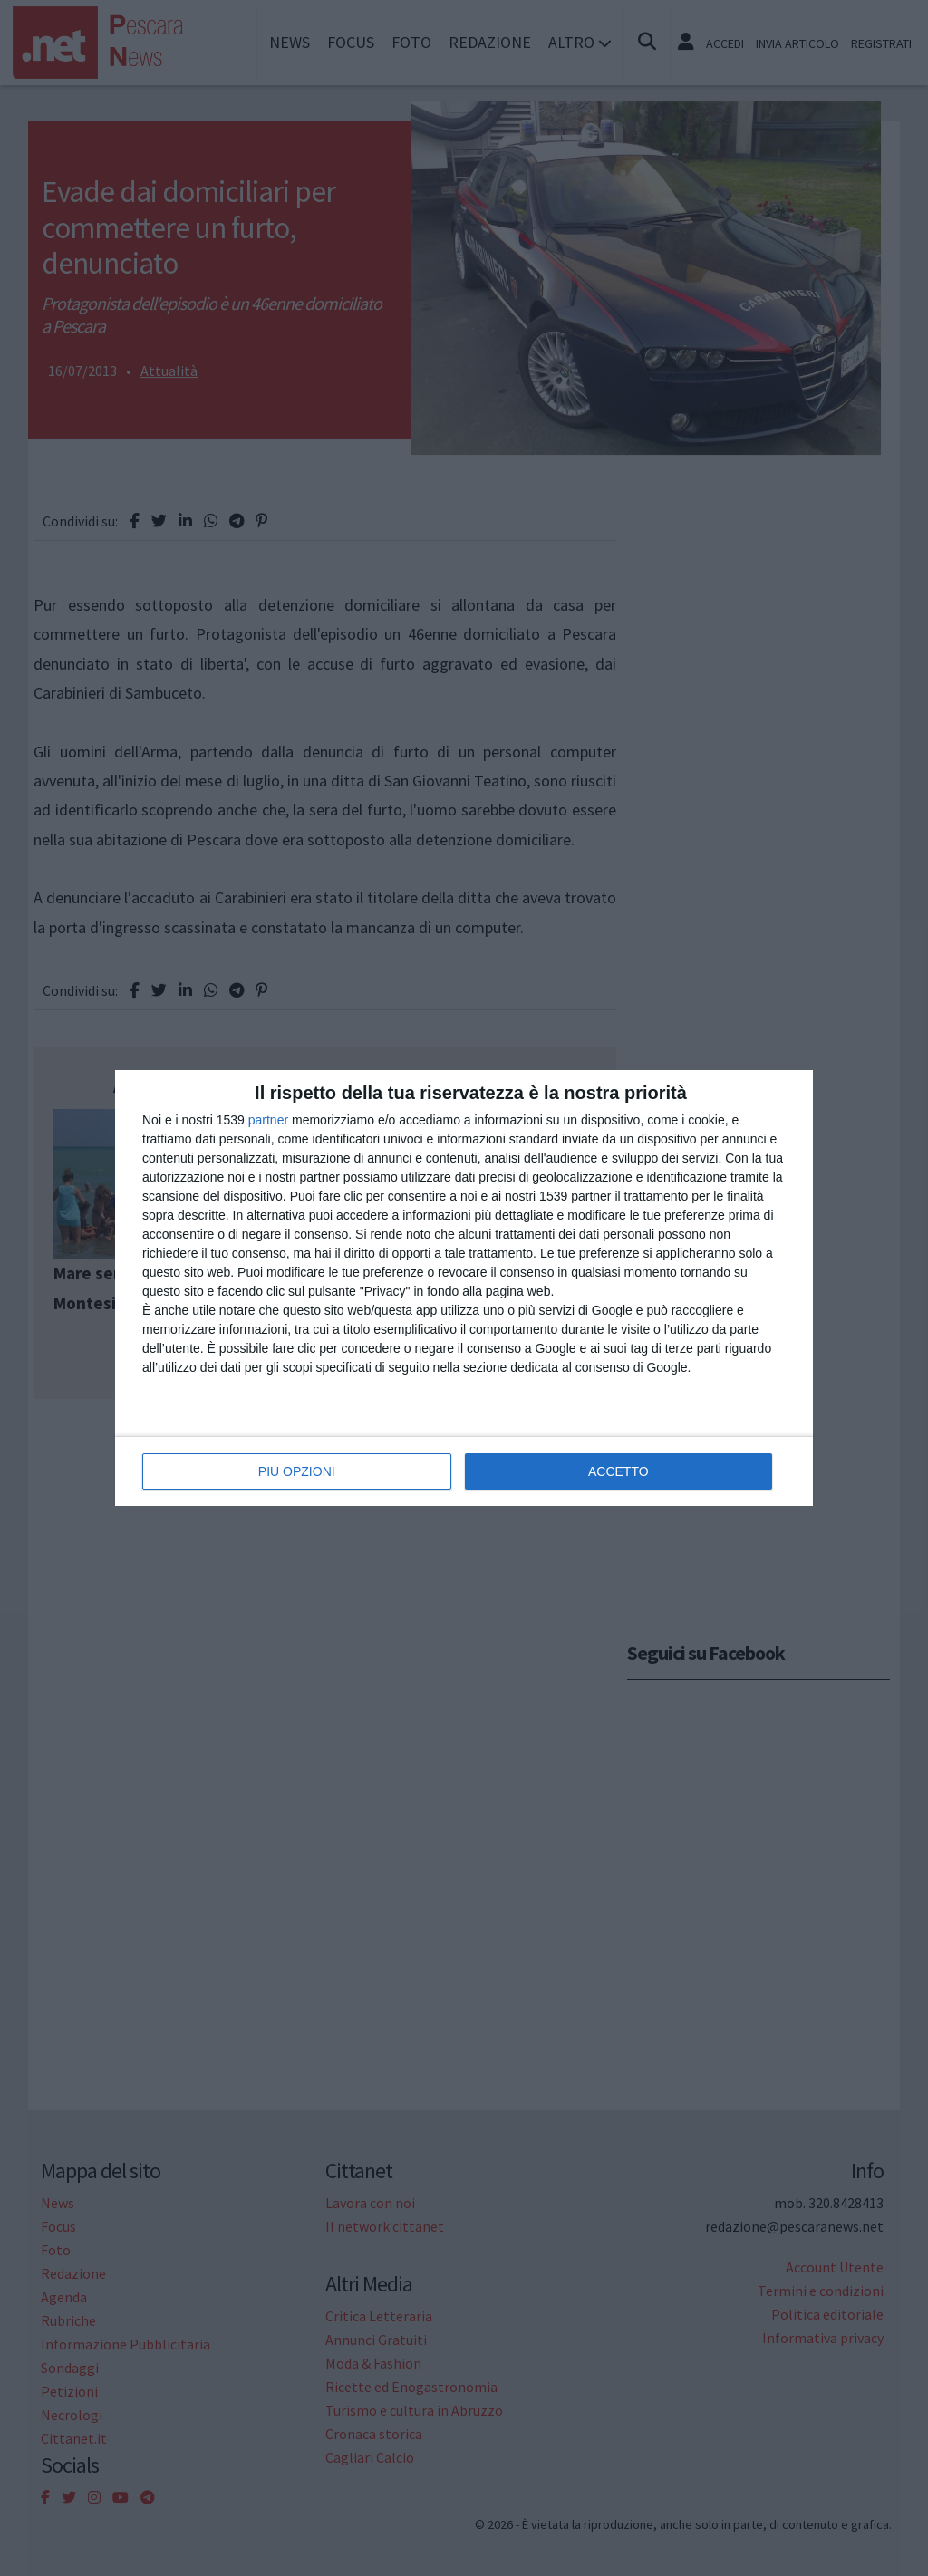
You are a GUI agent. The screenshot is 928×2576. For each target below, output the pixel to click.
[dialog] (464, 1288)
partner (268, 1120)
